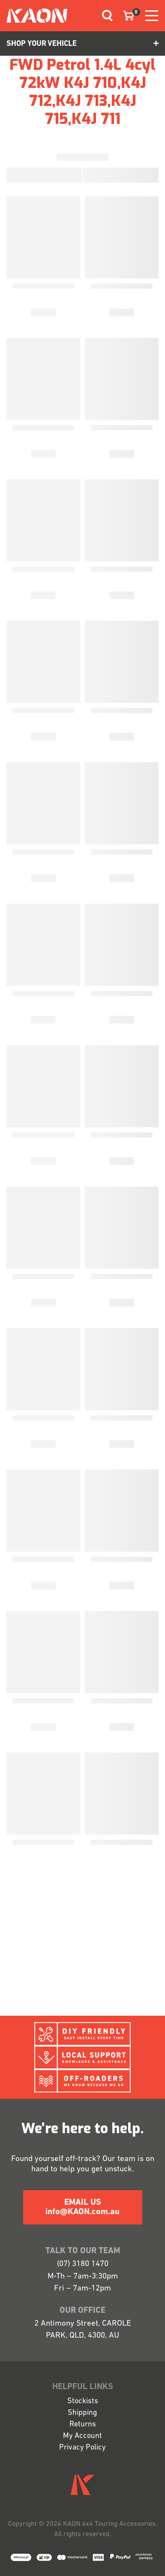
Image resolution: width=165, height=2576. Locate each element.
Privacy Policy (82, 2448)
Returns (82, 2424)
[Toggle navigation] (104, 15)
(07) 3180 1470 (82, 2264)
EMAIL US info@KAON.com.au (82, 2207)
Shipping (82, 2413)
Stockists (82, 2401)
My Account (82, 2436)
